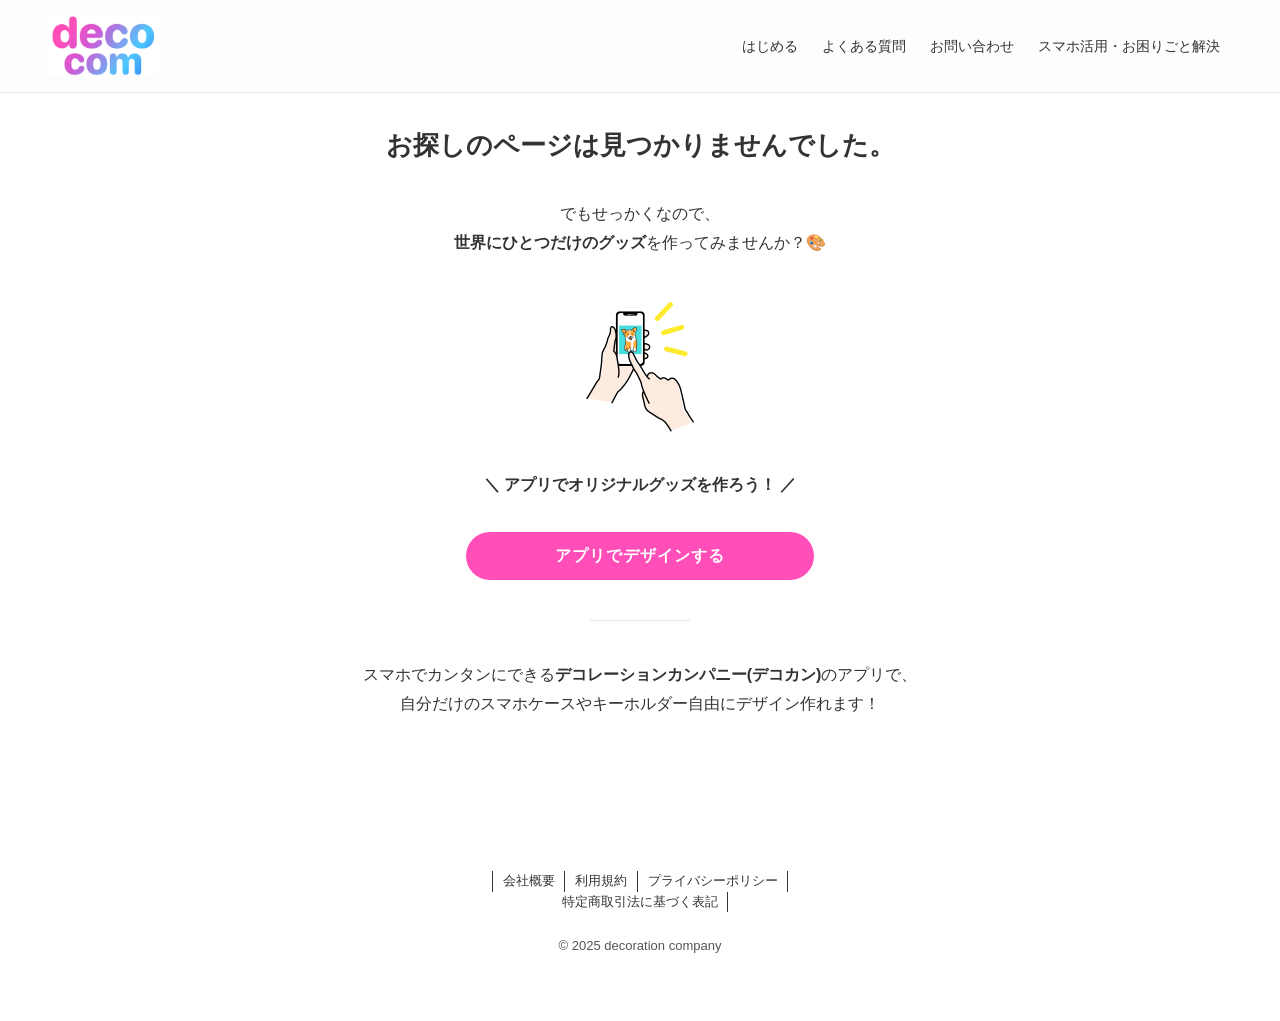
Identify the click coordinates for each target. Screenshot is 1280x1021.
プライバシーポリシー (713, 880)
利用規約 (601, 880)
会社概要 (529, 880)
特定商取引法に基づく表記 (640, 901)
